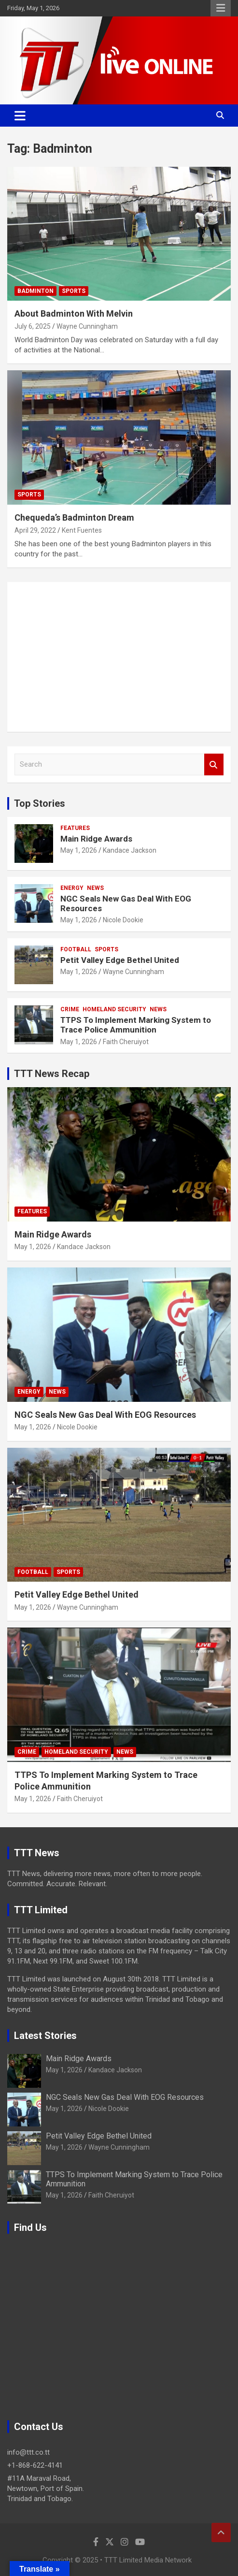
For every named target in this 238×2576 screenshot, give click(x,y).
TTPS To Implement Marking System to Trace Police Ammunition (135, 1024)
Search (214, 764)
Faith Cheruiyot (126, 1042)
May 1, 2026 (78, 850)
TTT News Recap (51, 1073)
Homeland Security (114, 1009)
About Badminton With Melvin (73, 313)
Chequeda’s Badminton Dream (74, 517)
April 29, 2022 (35, 530)
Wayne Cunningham (87, 326)
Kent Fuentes (82, 530)
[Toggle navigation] (20, 115)
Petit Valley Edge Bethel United (119, 960)
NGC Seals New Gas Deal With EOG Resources (105, 1415)
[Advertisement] (119, 657)
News (95, 888)
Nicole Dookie (123, 920)
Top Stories (39, 803)
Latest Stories (45, 2035)
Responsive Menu (220, 8)
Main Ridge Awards (96, 839)
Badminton (35, 291)
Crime (69, 1009)
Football (75, 949)
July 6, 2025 (32, 326)
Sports (73, 291)
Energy (72, 888)
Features (75, 828)
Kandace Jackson (129, 850)
